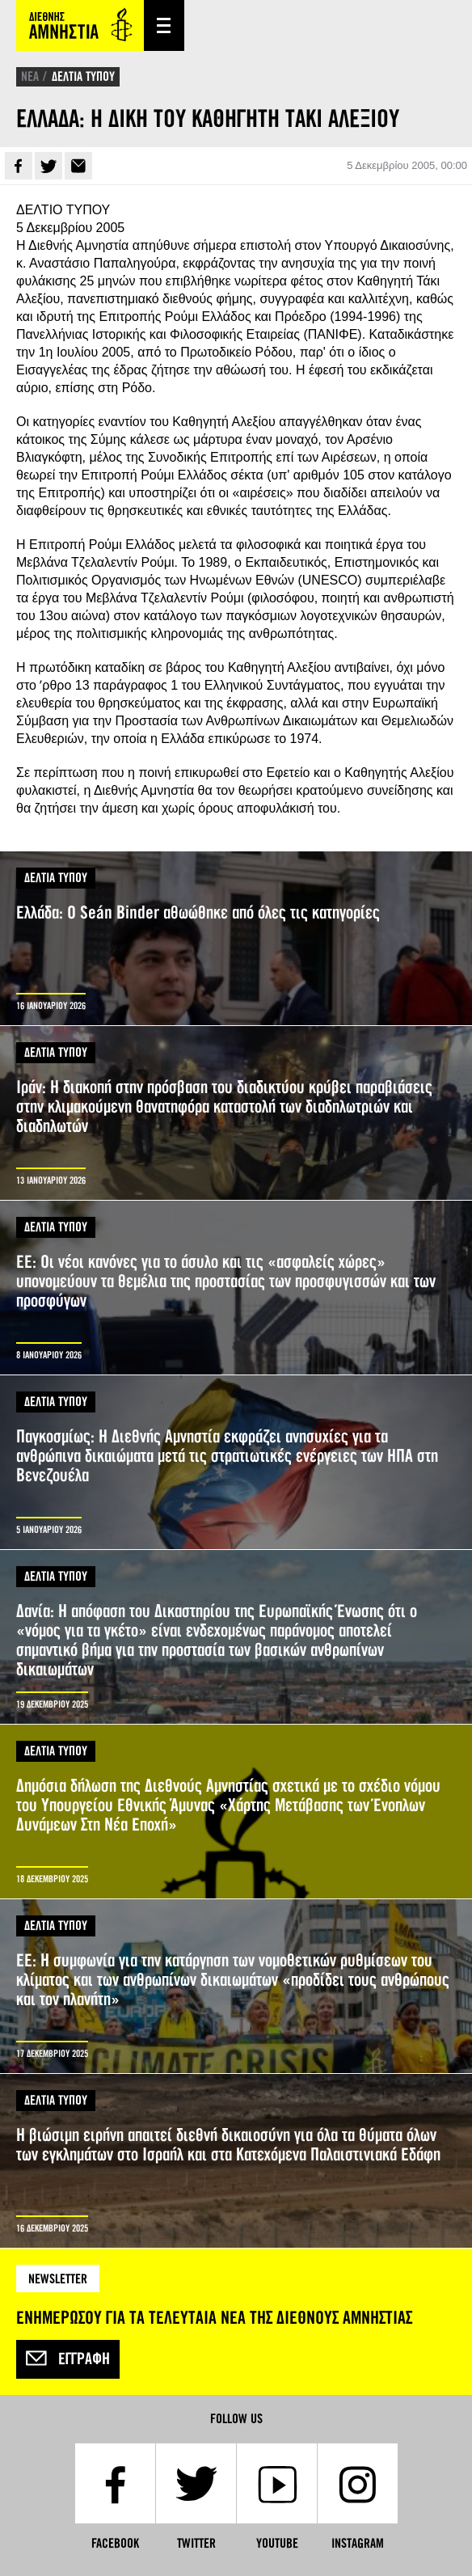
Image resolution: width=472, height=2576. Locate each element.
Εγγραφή (68, 2359)
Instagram (357, 2543)
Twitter (48, 165)
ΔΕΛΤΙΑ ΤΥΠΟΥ (83, 76)
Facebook (18, 165)
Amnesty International (80, 25)
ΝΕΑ (30, 76)
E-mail (78, 165)
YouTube (277, 2543)
